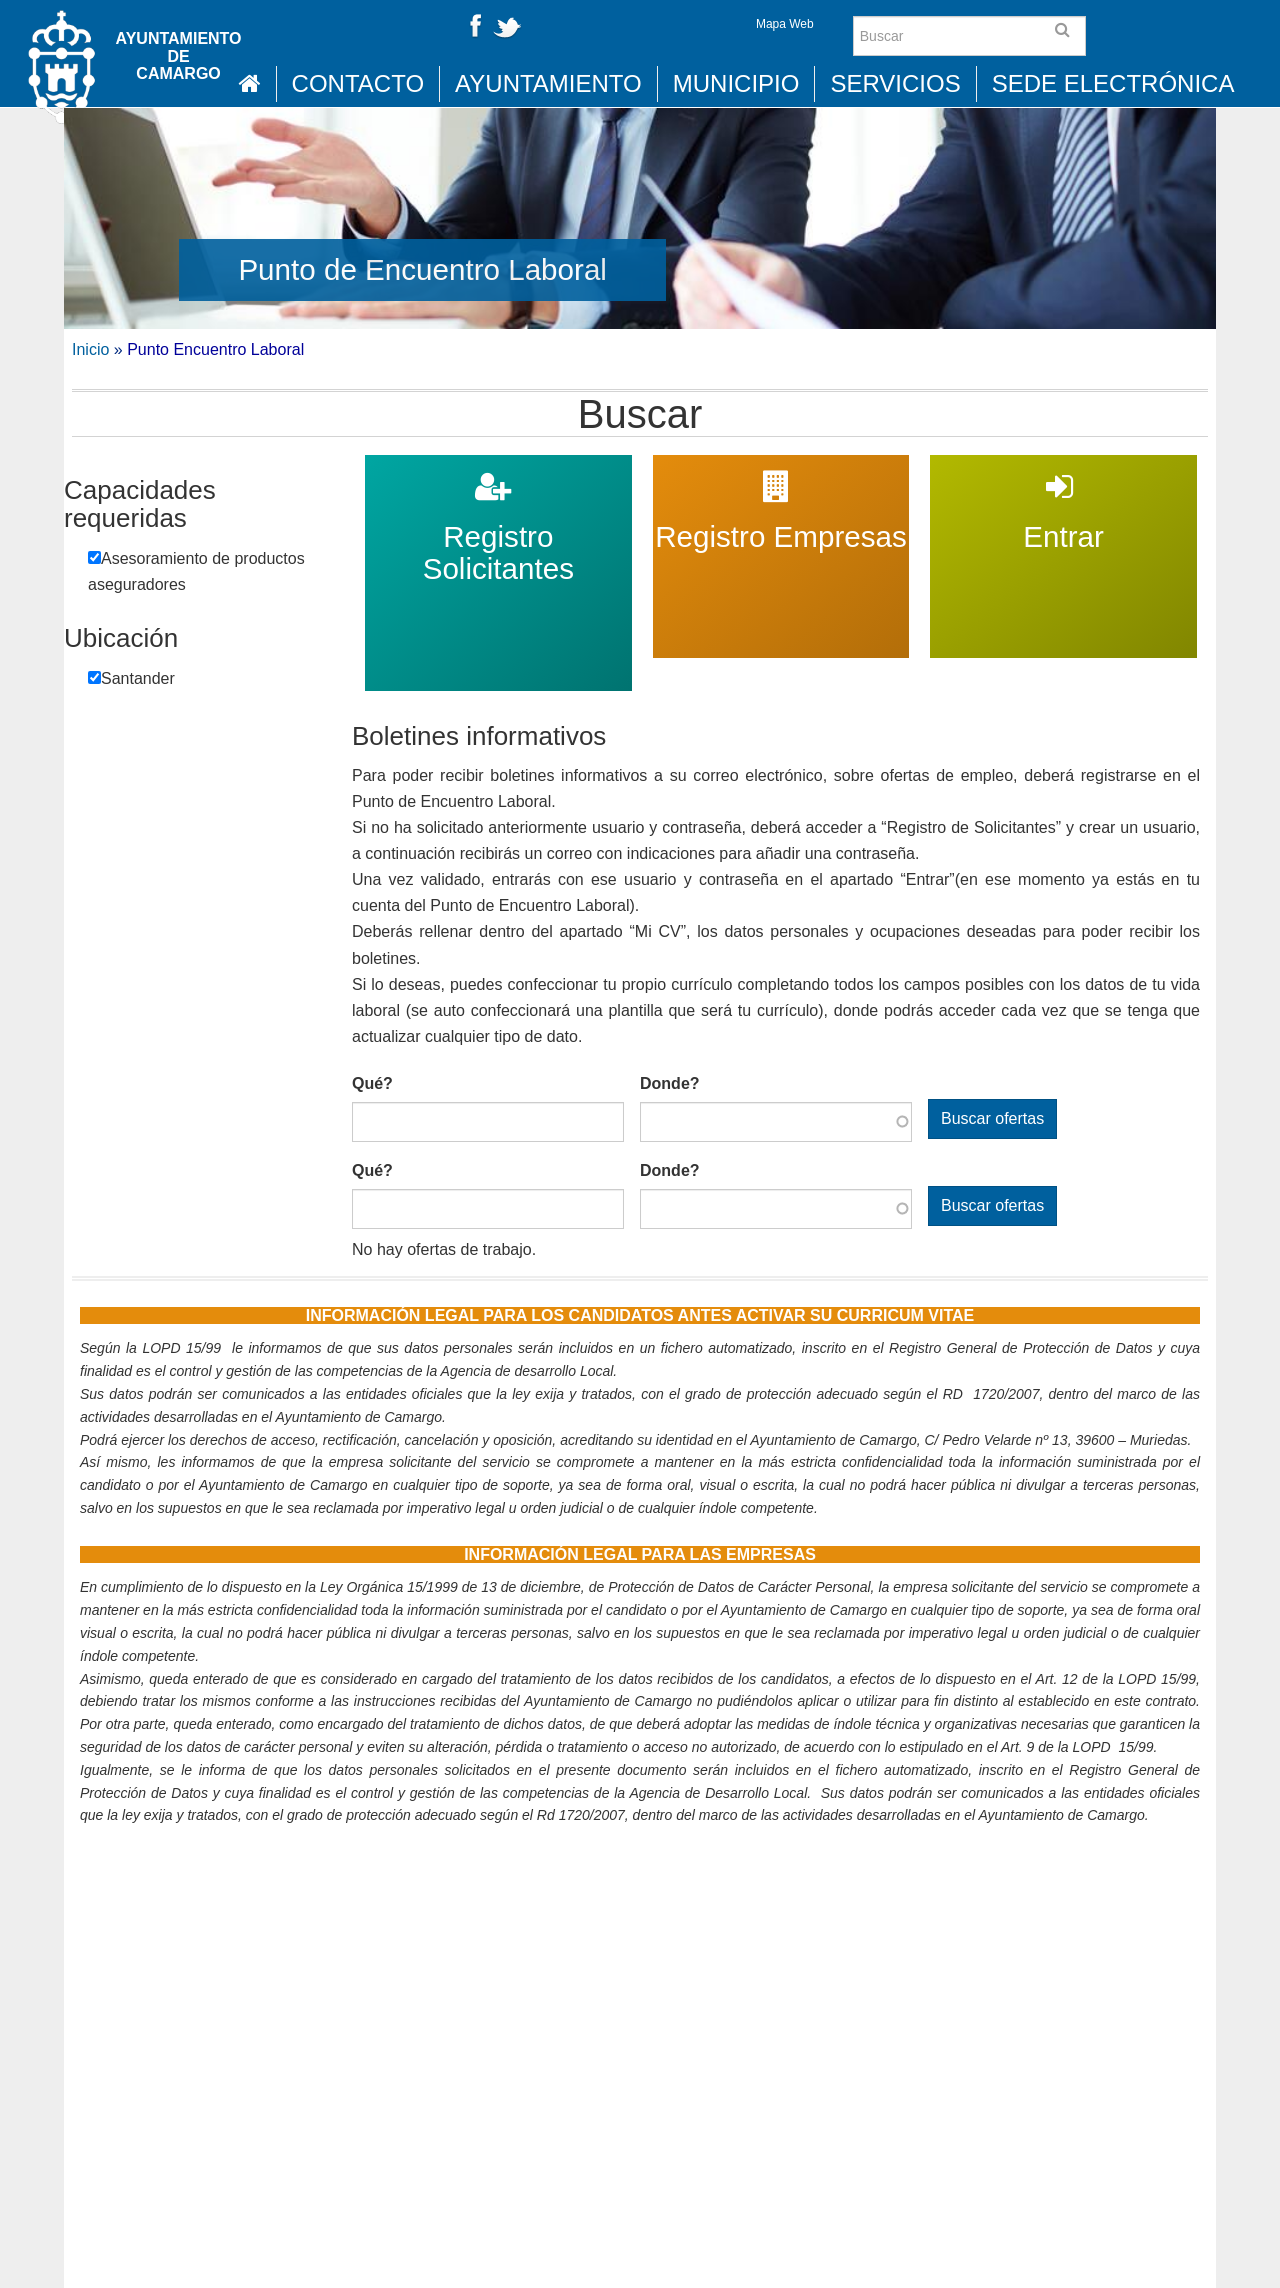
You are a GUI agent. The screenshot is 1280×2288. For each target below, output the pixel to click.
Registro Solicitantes (498, 467)
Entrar (1064, 467)
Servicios (895, 83)
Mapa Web (785, 24)
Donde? (670, 1083)
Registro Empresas (781, 467)
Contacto (358, 83)
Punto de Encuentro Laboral (422, 269)
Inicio (90, 349)
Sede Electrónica (1113, 83)
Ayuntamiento (548, 83)
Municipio (736, 83)
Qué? (372, 1083)
